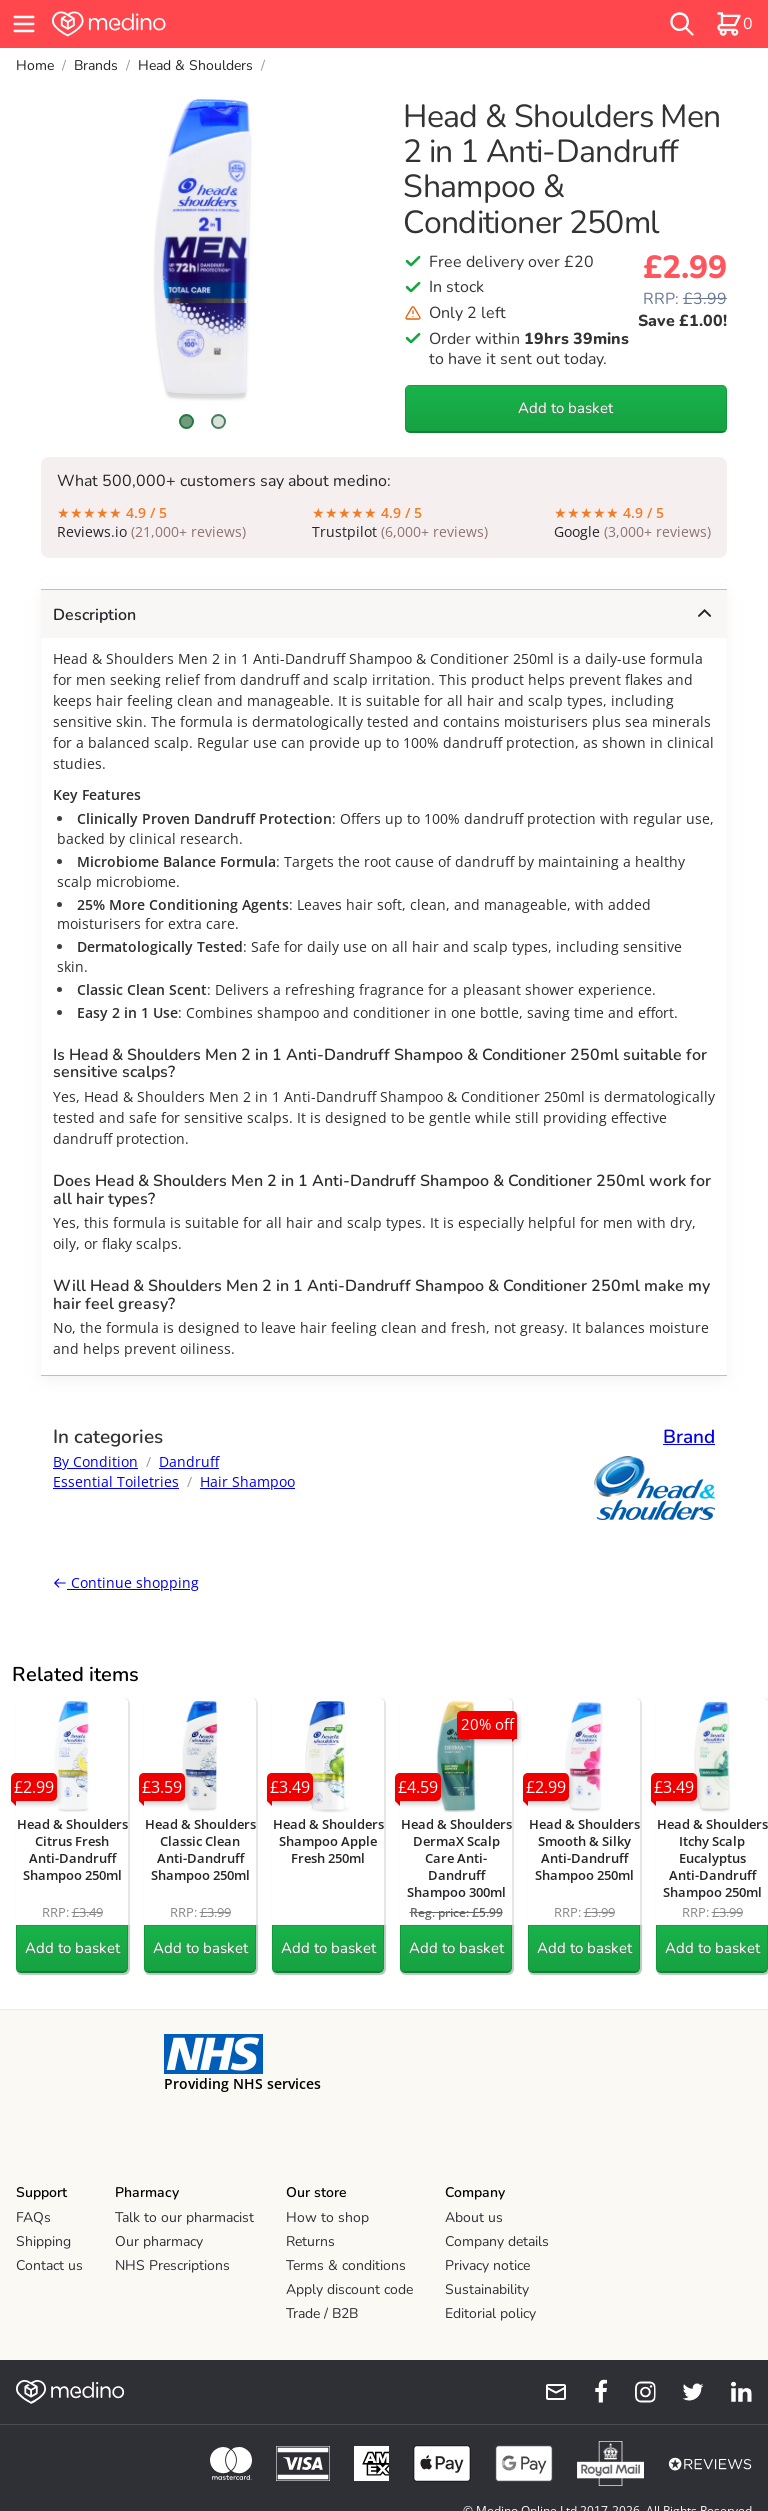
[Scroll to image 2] (218, 421)
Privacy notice (487, 2265)
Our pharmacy (159, 2241)
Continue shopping (126, 1582)
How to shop (327, 2217)
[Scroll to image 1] (187, 421)
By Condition (95, 1461)
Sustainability (487, 2289)
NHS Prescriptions (172, 2265)
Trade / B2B (322, 2313)
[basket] (734, 24)
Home (35, 65)
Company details (497, 2241)
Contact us (49, 2265)
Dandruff (189, 1461)
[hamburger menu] (24, 24)
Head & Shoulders (195, 65)
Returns (310, 2241)
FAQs (33, 2217)
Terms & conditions (346, 2265)
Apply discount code (349, 2289)
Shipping (43, 2241)
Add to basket (565, 408)
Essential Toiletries (116, 1481)
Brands (96, 65)
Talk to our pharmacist (184, 2217)
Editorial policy (490, 2313)
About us (474, 2217)
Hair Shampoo (247, 1481)
